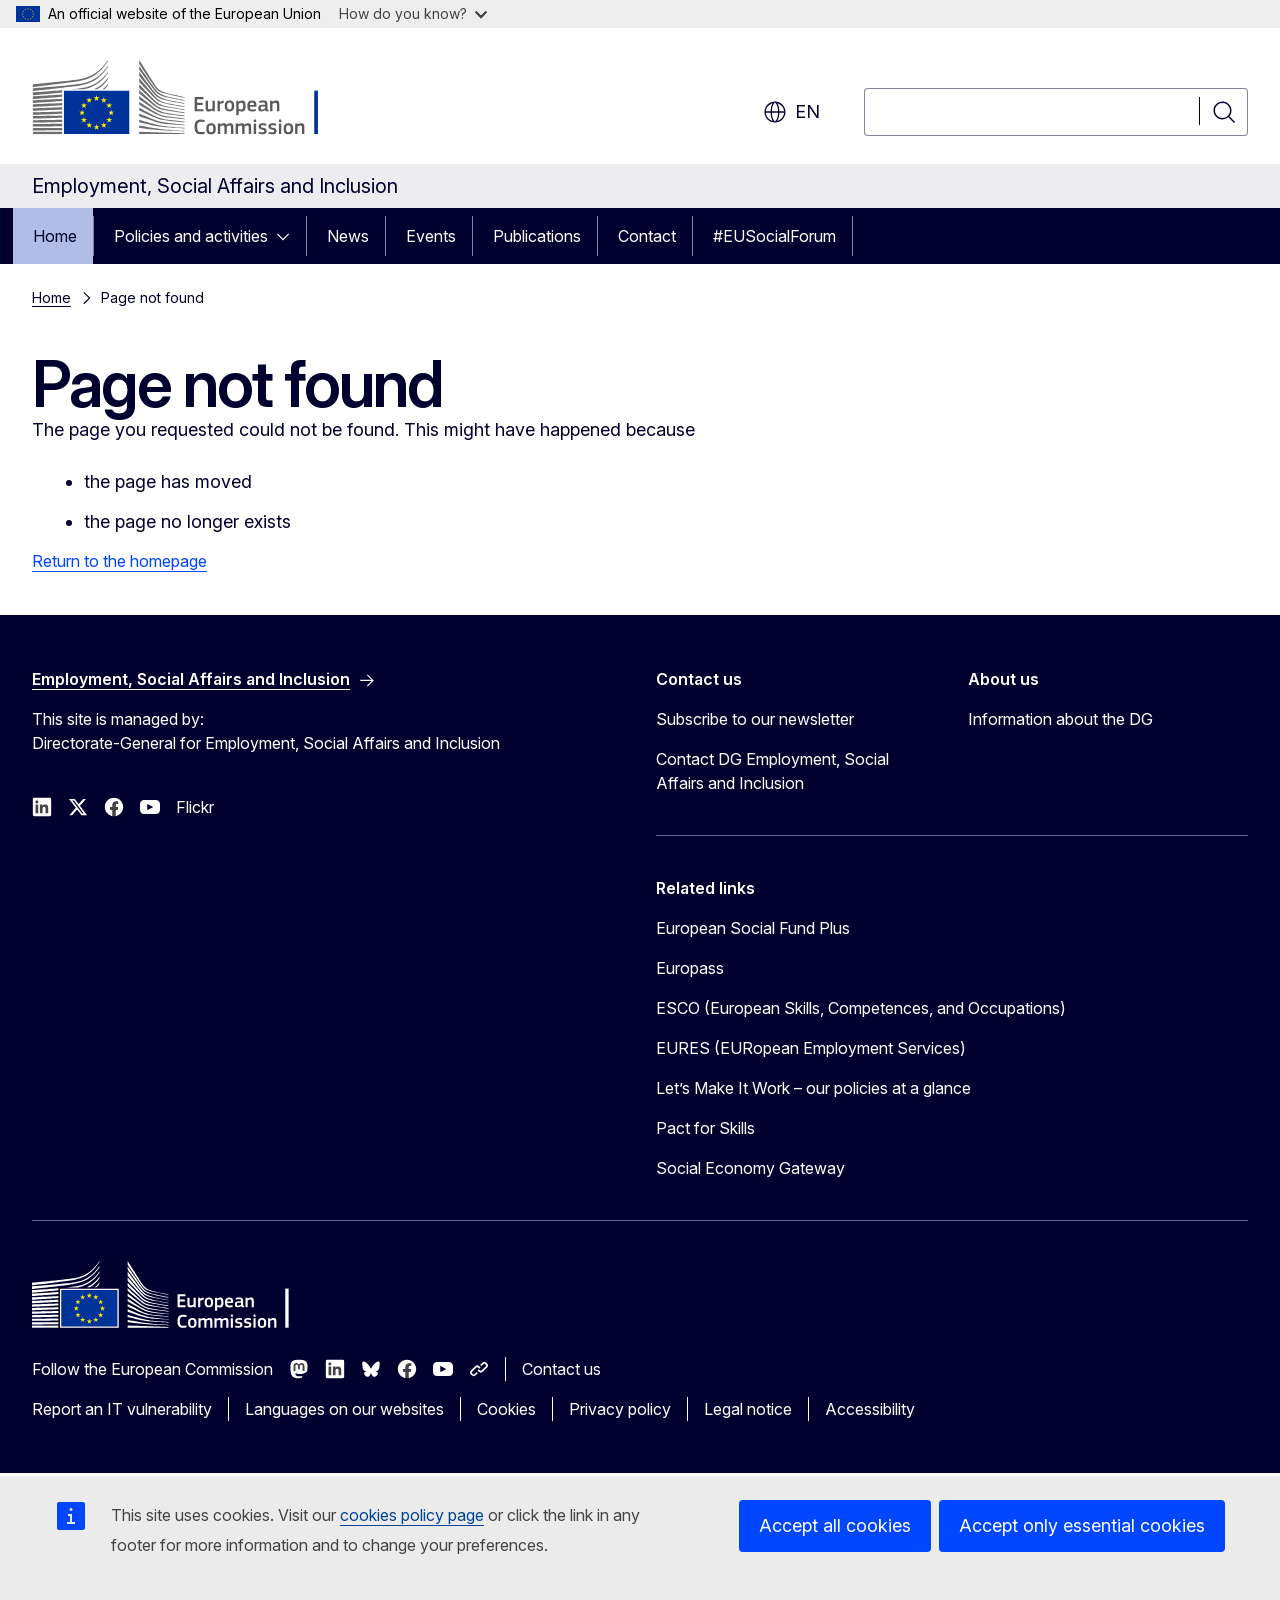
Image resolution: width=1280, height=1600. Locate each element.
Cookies (506, 1409)
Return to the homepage (119, 561)
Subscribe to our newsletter (755, 719)
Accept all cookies (835, 1525)
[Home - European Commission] (193, 100)
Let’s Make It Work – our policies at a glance (813, 1088)
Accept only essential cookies (1082, 1525)
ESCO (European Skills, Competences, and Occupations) (861, 1008)
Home (55, 236)
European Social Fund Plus (753, 928)
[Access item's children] (289, 236)
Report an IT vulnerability (122, 1409)
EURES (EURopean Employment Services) (811, 1048)
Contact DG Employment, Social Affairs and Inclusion (772, 771)
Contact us (561, 1369)
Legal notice (748, 1409)
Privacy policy (620, 1409)
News (348, 236)
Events (431, 236)
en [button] (791, 112)
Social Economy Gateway (750, 1168)
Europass (690, 968)
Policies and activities (191, 236)
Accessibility (870, 1409)
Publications (537, 236)
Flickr (195, 807)
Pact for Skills (705, 1128)
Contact (647, 236)
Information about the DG (1060, 719)
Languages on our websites (344, 1409)
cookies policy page (412, 1515)
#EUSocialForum (774, 236)
